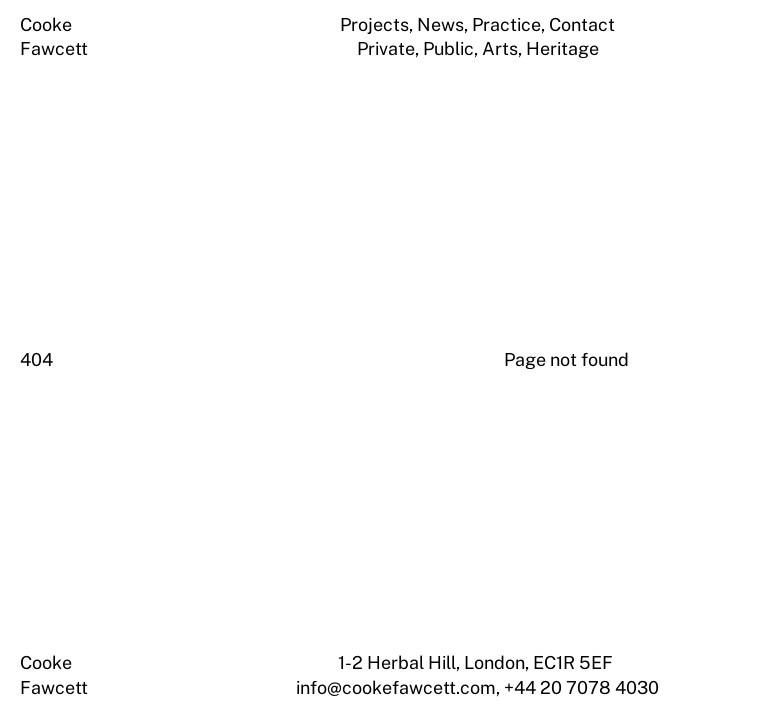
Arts (500, 48)
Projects (374, 24)
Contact (582, 24)
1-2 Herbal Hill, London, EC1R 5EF (477, 662)
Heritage (562, 48)
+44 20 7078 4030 (581, 687)
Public (448, 48)
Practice (506, 24)
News (440, 24)
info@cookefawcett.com (396, 687)
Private (386, 48)
